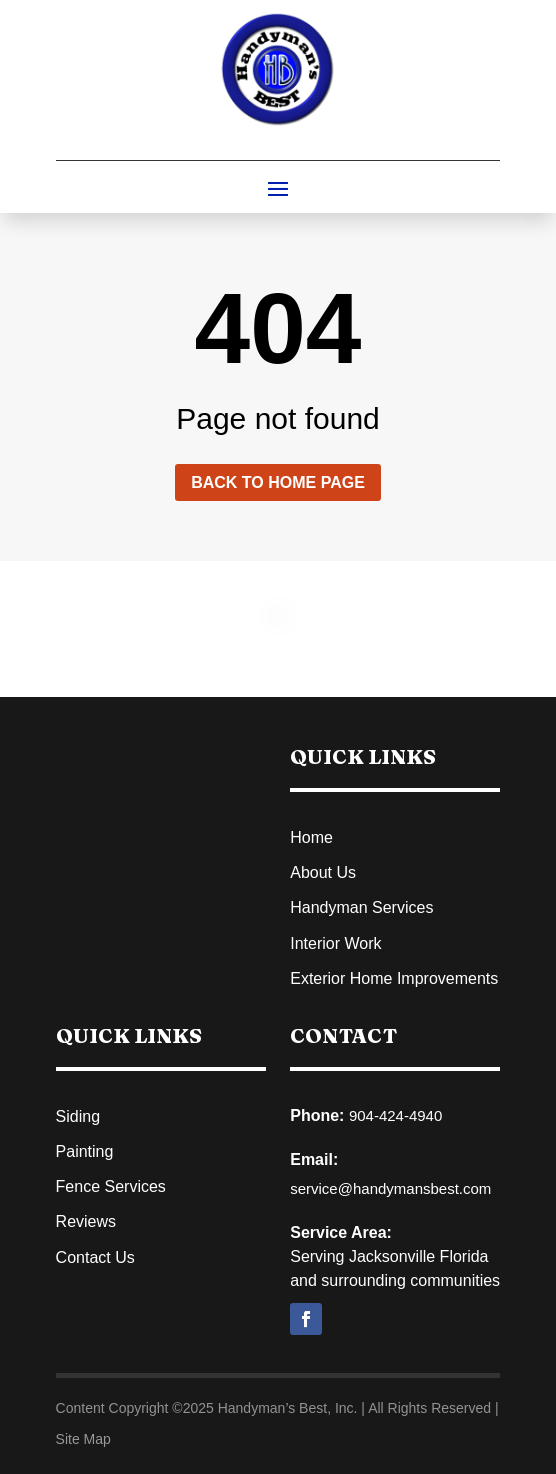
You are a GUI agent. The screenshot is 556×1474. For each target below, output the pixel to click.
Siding (78, 1116)
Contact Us (95, 1257)
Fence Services (111, 1186)
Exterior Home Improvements (394, 978)
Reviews (86, 1221)
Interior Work (335, 943)
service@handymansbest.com (390, 1188)
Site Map (83, 1439)
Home (311, 837)
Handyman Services (361, 907)
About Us (323, 872)
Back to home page (278, 482)
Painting (85, 1151)
